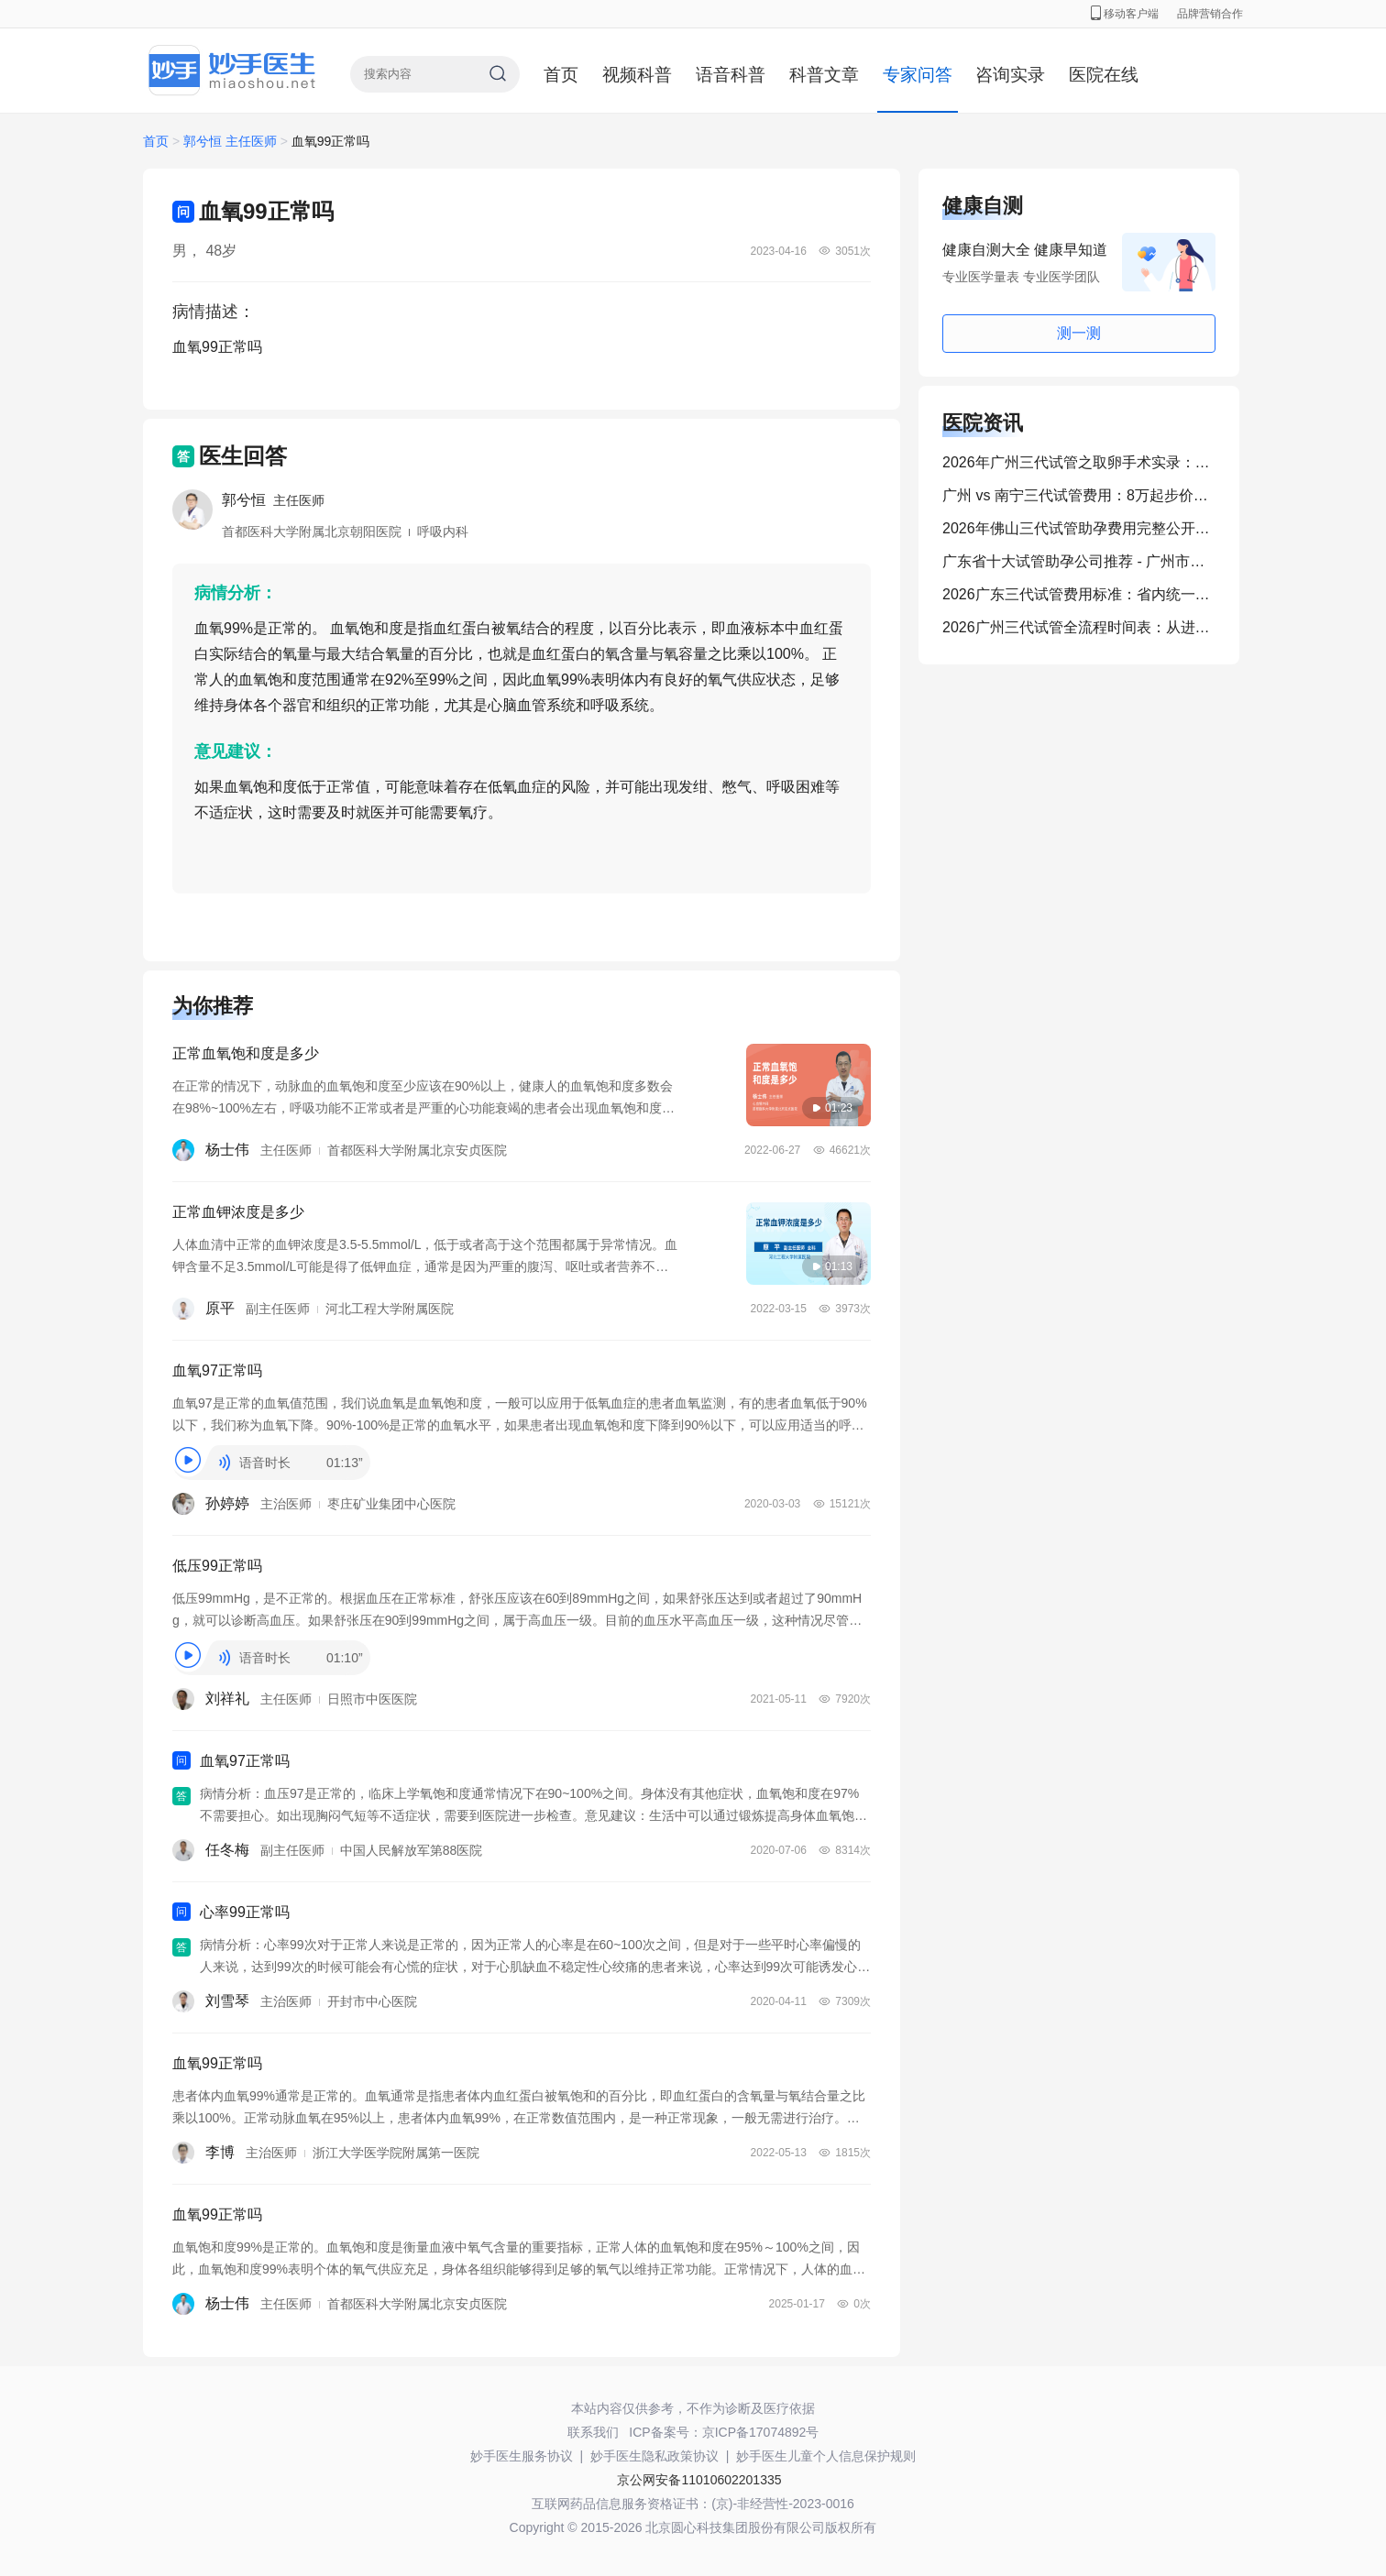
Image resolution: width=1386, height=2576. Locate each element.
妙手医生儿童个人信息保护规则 (826, 2456)
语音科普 (730, 74)
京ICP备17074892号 (761, 2432)
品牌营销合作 (1210, 13)
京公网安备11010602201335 (699, 2479)
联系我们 (593, 2432)
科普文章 (824, 74)
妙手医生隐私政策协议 (654, 2456)
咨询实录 (1010, 74)
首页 (561, 74)
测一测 (1079, 333)
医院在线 (1103, 74)
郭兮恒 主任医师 (231, 141)
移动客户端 (1125, 13)
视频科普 (637, 74)
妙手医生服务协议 (521, 2456)
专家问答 (917, 74)
